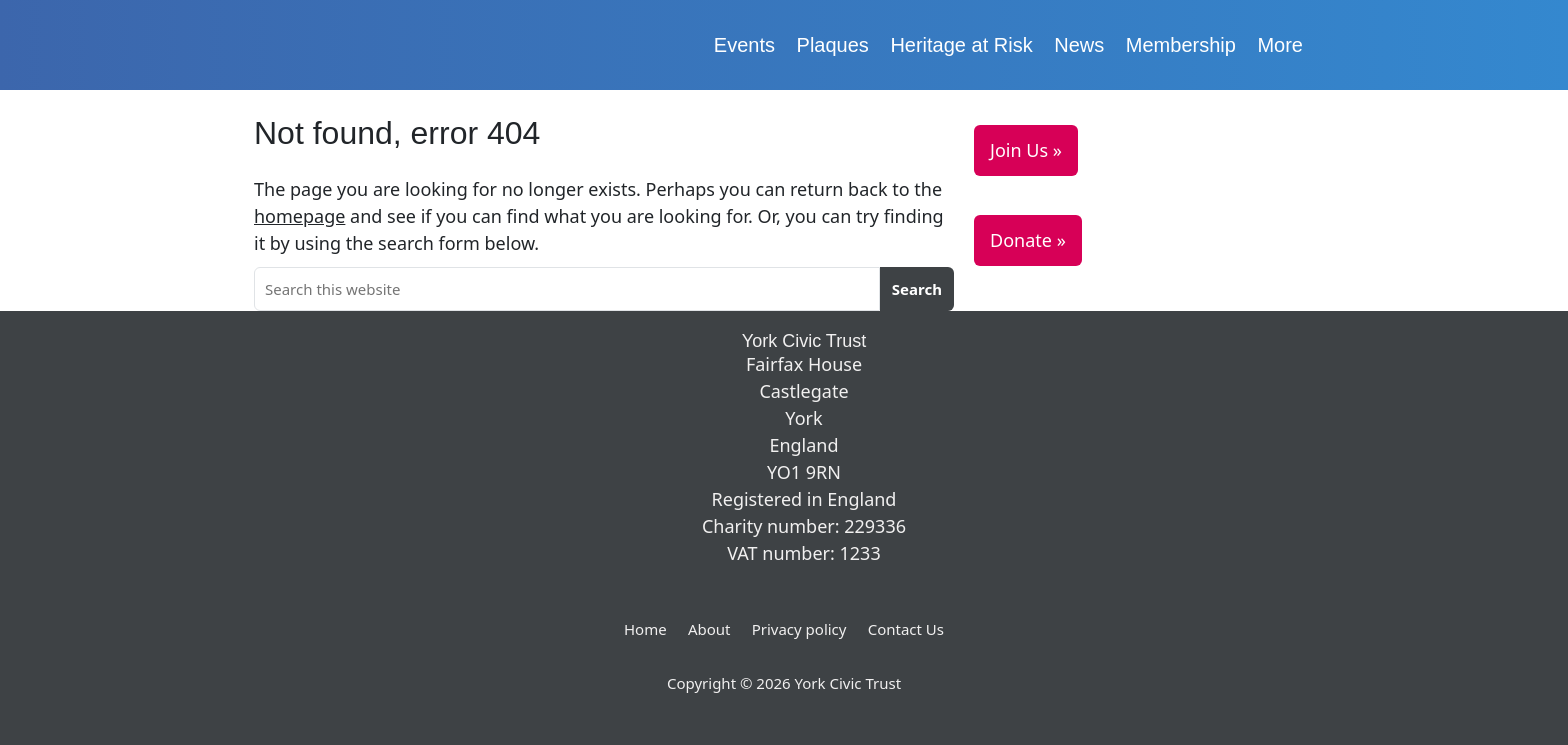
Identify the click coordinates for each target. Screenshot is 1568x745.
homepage (299, 216)
